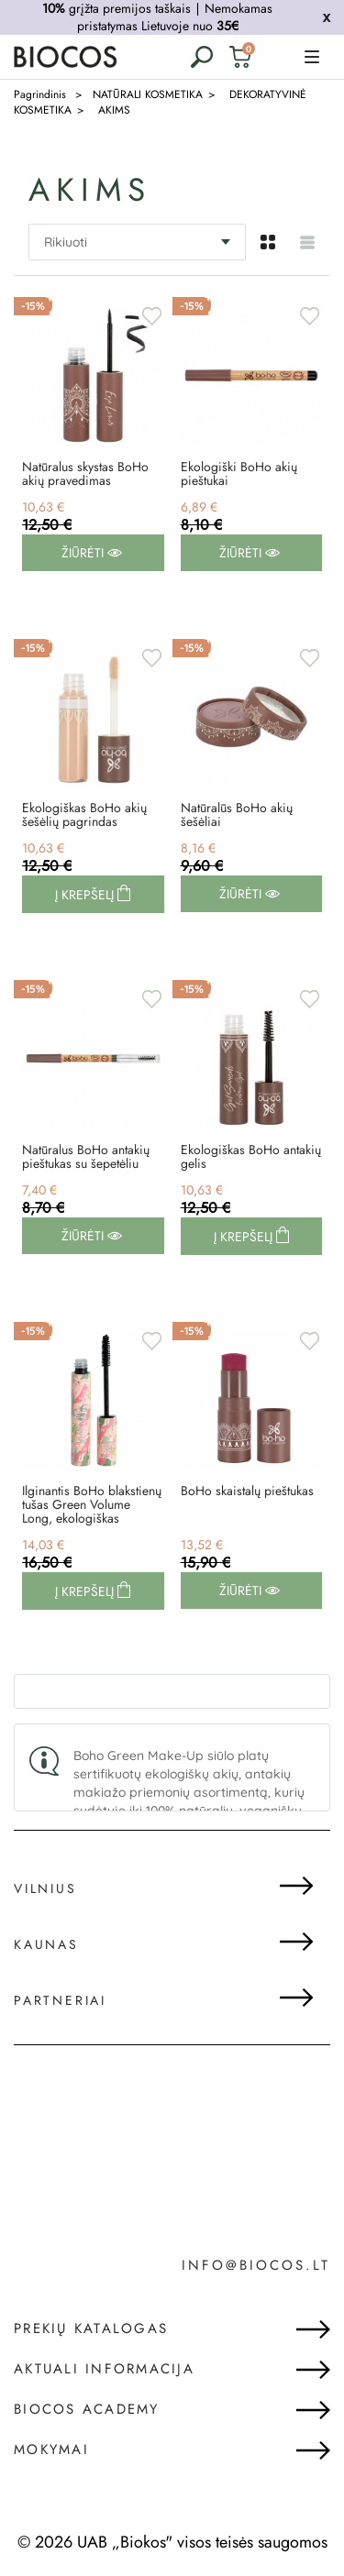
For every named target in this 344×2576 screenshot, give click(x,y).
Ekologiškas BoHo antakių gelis (251, 1157)
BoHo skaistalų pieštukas (247, 1491)
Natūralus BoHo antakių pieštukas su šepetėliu (86, 1157)
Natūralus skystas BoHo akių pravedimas (85, 474)
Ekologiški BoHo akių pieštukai (239, 474)
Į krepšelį (86, 895)
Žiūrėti (91, 553)
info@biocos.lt (256, 2265)
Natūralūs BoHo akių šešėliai (237, 815)
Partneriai (60, 2000)
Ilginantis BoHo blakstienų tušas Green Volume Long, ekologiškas (91, 1504)
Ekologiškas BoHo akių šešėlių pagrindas (84, 815)
